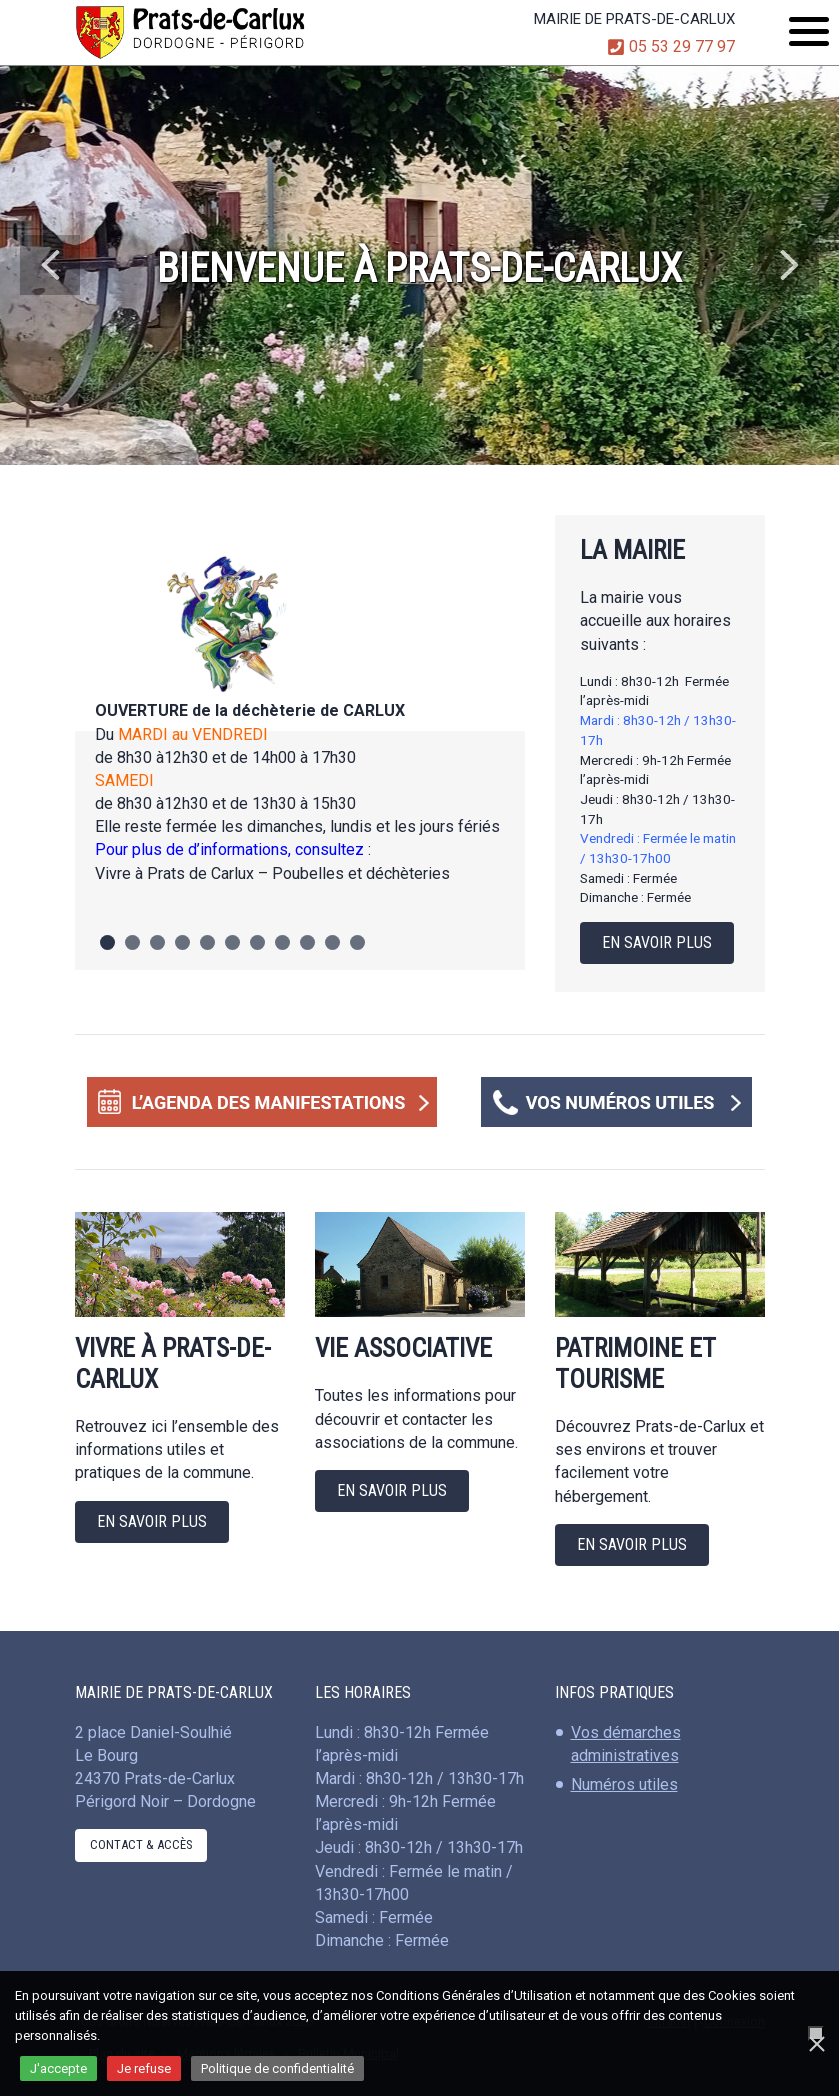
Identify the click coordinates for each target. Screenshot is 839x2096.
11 (357, 942)
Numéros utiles (624, 1784)
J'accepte (58, 2068)
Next (789, 265)
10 (332, 942)
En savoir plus (657, 942)
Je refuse (144, 2068)
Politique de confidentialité (277, 2068)
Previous (50, 265)
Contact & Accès (141, 1844)
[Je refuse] (816, 2033)
